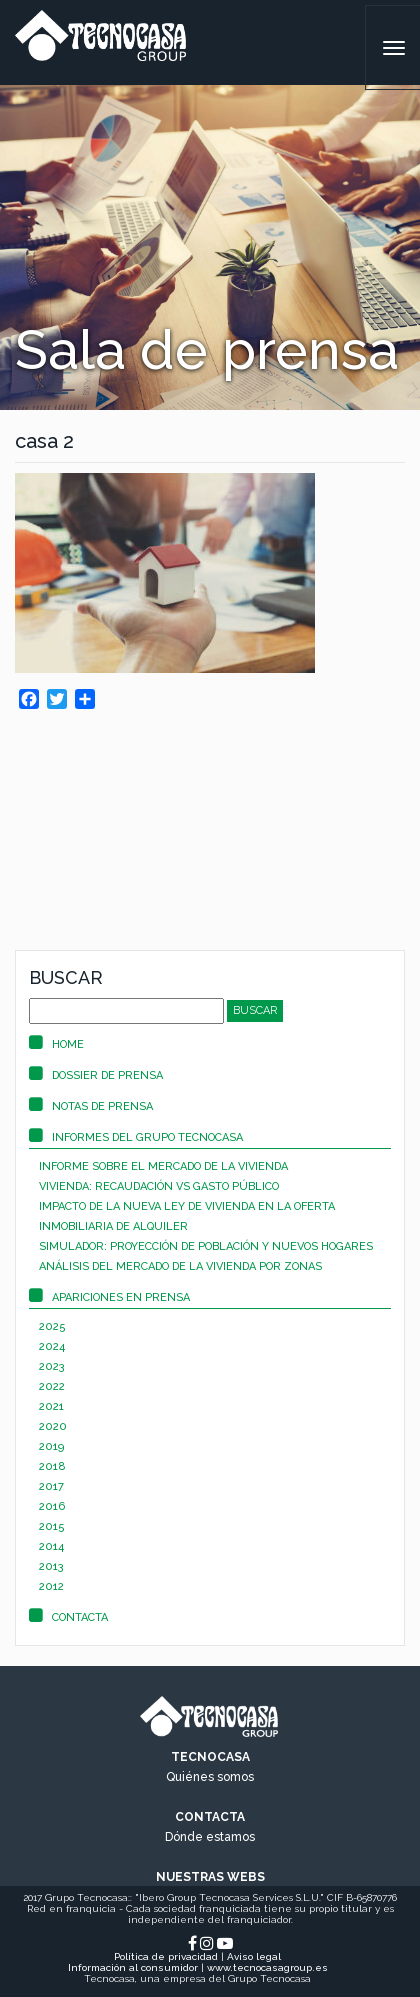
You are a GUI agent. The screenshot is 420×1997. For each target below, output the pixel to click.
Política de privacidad (166, 1956)
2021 (51, 1406)
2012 (51, 1586)
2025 (52, 1326)
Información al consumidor (133, 1967)
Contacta (68, 1617)
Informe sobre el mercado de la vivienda (163, 1166)
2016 (52, 1506)
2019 (51, 1446)
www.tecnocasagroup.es (267, 1967)
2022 (52, 1386)
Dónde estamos (210, 1837)
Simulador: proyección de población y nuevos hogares (206, 1246)
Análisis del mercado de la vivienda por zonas (180, 1266)
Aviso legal (254, 1956)
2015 (52, 1526)
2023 (52, 1366)
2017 (51, 1486)
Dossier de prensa (96, 1075)
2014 (51, 1546)
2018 (52, 1466)
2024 (52, 1346)
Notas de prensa (91, 1106)
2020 (53, 1426)
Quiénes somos (210, 1777)
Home (56, 1044)
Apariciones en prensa (109, 1297)
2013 (51, 1566)
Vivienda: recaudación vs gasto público (159, 1186)
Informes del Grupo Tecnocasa (136, 1137)
